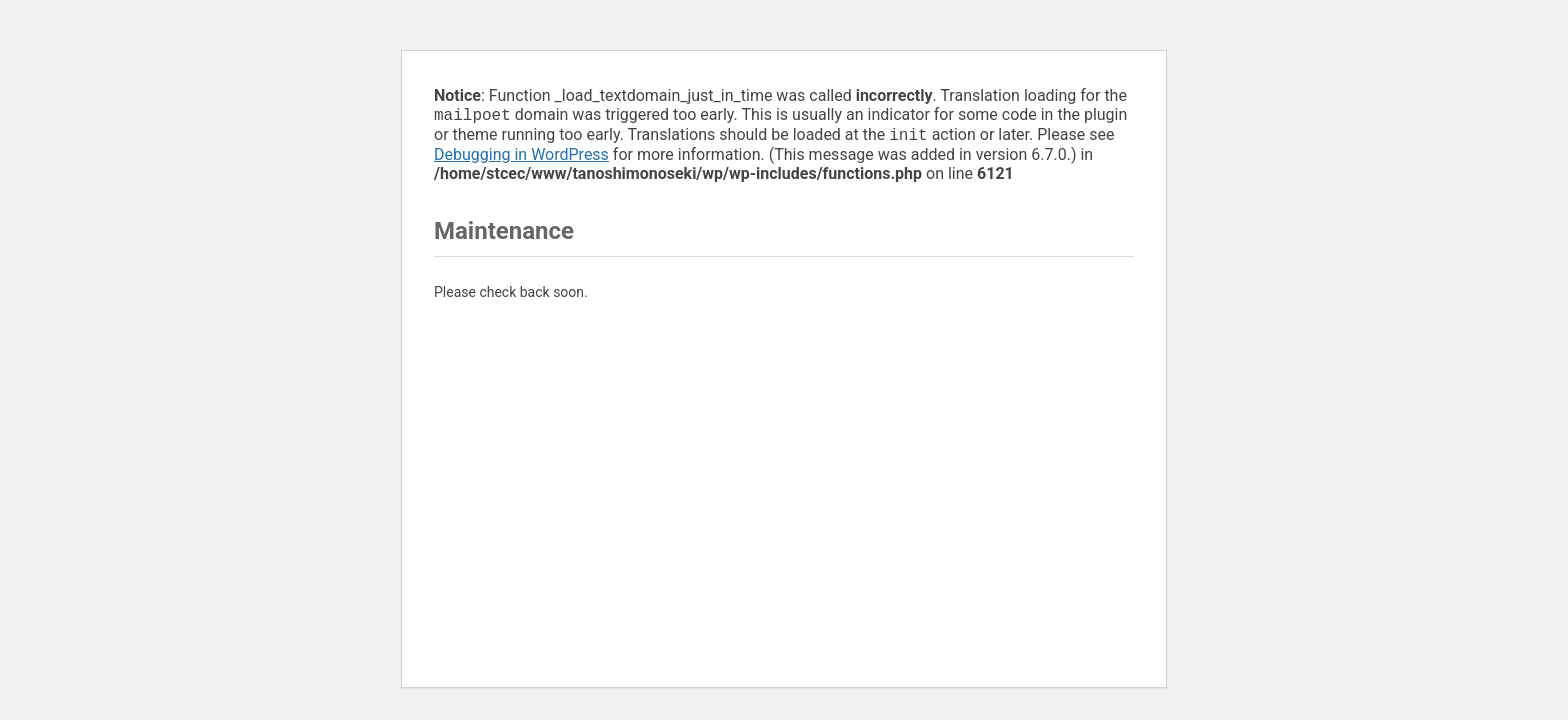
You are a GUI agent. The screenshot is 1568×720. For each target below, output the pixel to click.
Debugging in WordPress (521, 158)
